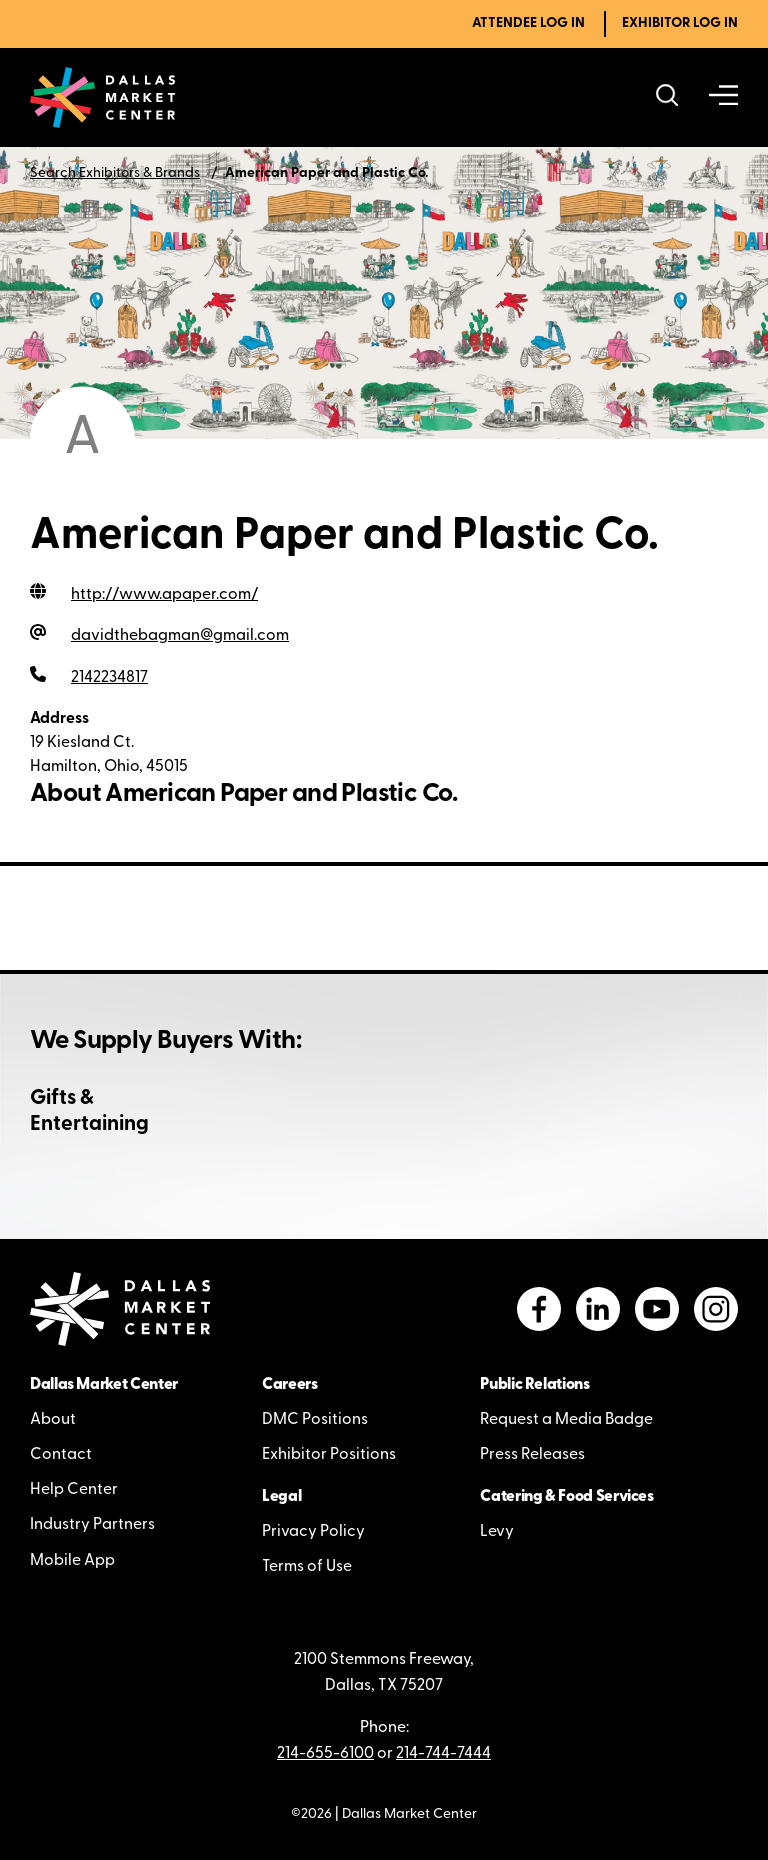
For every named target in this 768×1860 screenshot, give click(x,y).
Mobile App (72, 1561)
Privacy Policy (313, 1532)
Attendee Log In (528, 23)
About (53, 1420)
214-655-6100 (325, 1754)
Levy (497, 1532)
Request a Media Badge (566, 1420)
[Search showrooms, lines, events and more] (667, 97)
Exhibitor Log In (680, 23)
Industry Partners (92, 1525)
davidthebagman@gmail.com (180, 636)
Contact (61, 1455)
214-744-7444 (443, 1754)
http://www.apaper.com (164, 595)
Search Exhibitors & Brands (115, 173)
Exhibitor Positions (329, 1455)
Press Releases (532, 1455)
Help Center (74, 1490)
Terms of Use (307, 1567)
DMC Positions (315, 1420)
